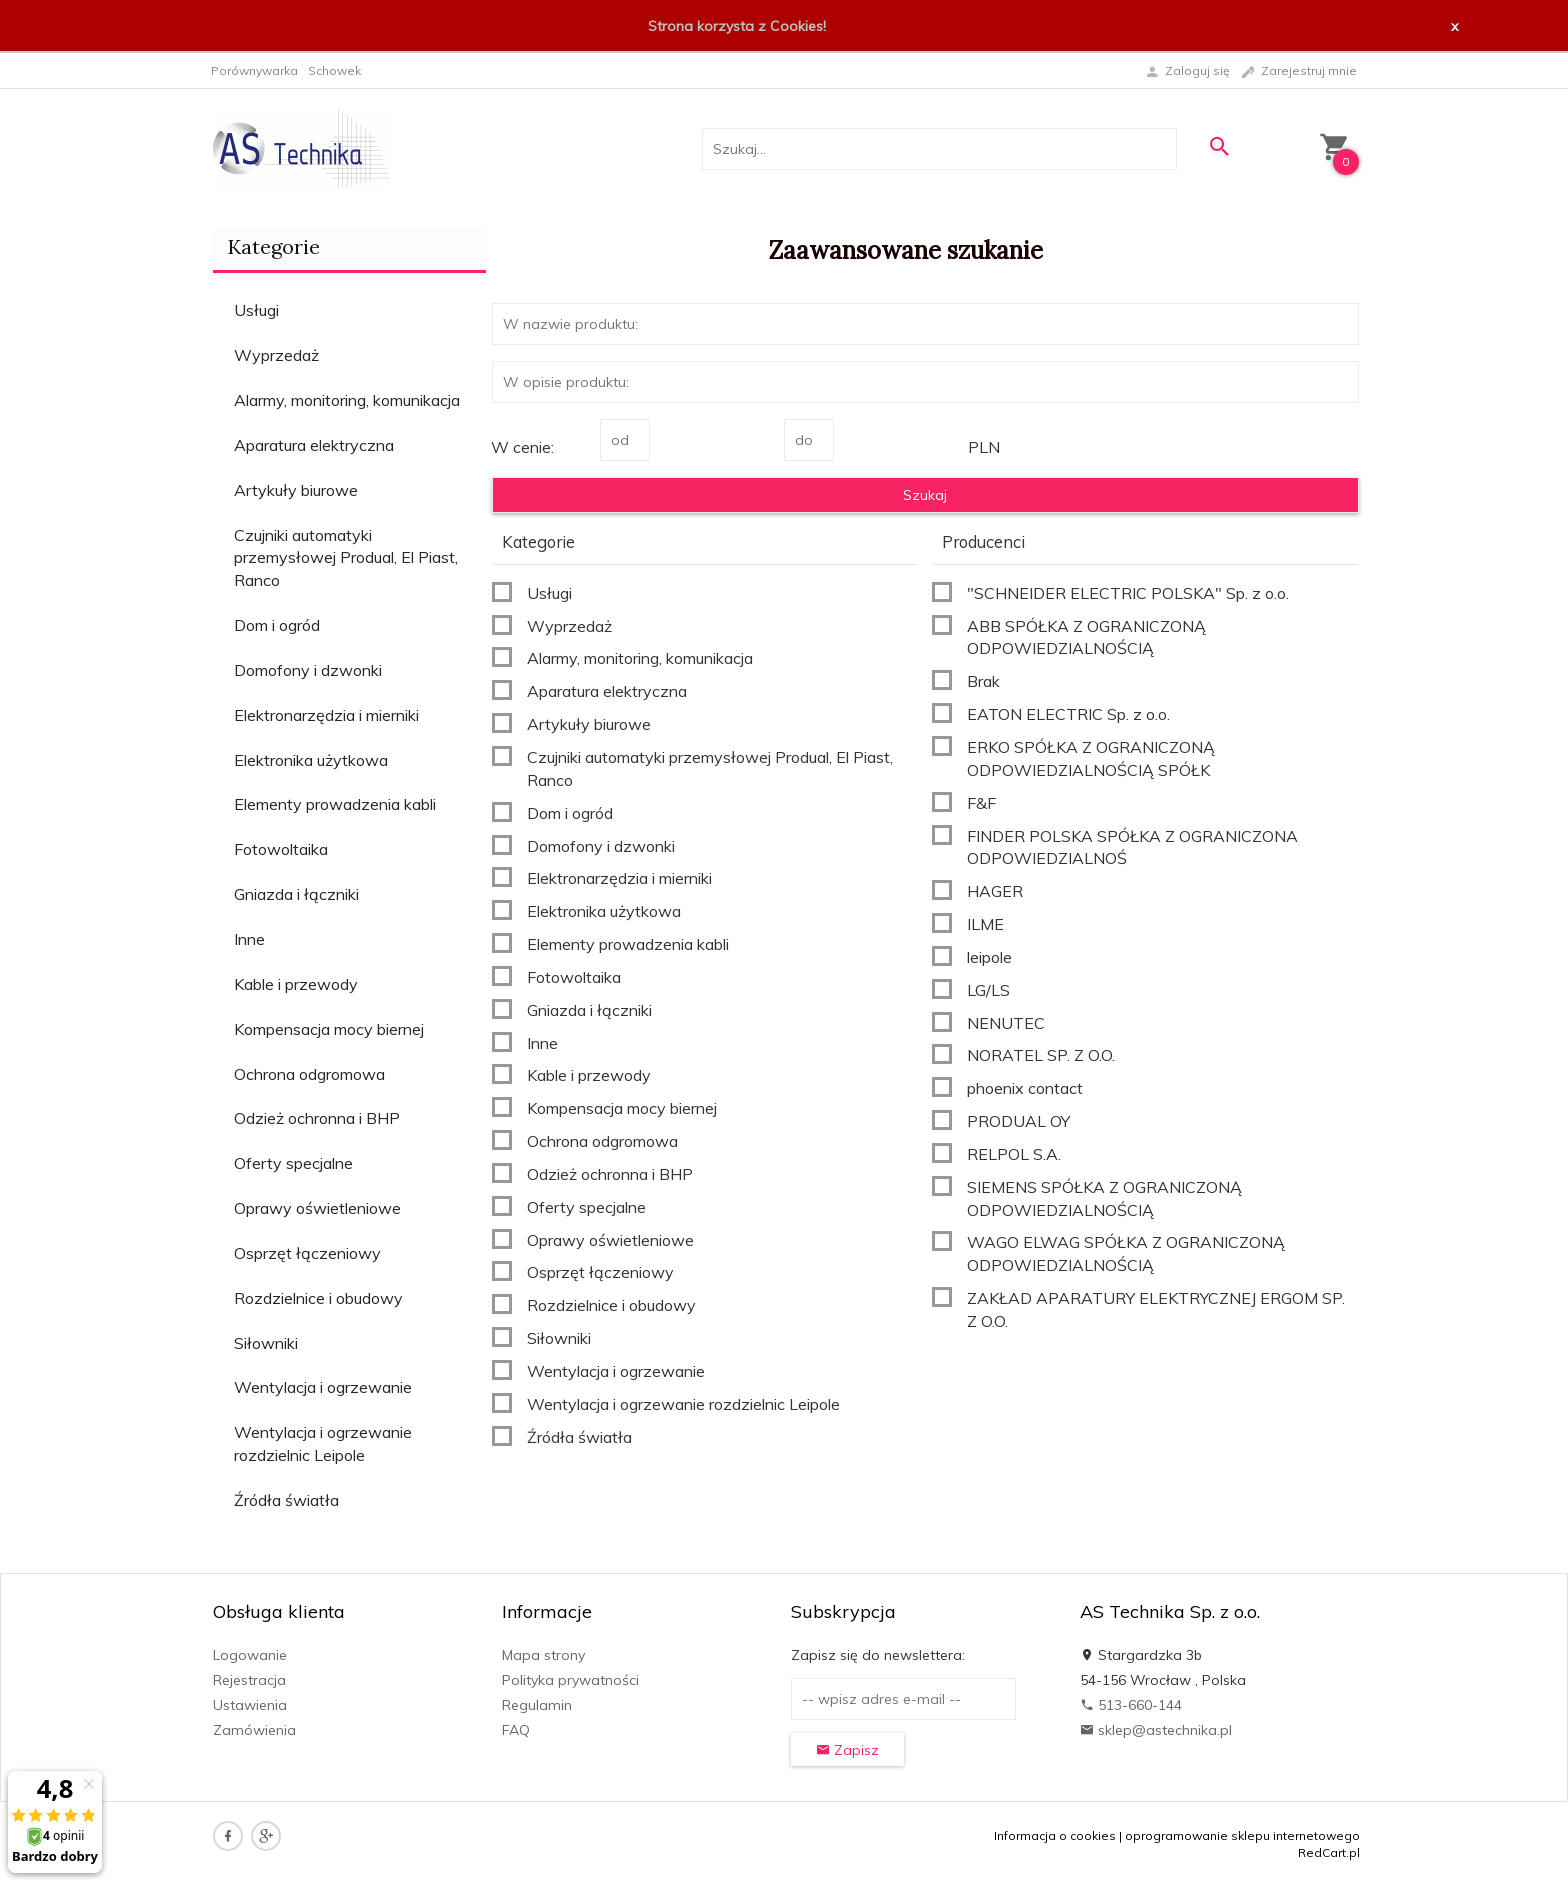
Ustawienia (250, 1705)
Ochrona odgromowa (309, 1074)
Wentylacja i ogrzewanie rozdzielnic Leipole (323, 1443)
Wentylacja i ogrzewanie (323, 1387)
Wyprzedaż (276, 355)
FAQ (516, 1730)
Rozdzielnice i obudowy (318, 1298)
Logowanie (250, 1655)
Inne (249, 939)
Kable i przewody (296, 984)
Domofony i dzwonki (308, 670)
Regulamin (537, 1705)
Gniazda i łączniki (296, 894)
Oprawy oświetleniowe (317, 1208)
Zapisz (847, 1750)
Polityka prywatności (570, 1680)
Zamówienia (254, 1730)
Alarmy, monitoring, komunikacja (347, 400)
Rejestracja (249, 1680)
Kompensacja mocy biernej (329, 1029)
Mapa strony (543, 1655)
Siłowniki (266, 1343)
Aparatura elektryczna (314, 445)
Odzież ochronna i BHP (317, 1118)
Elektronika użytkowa (311, 760)
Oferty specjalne (293, 1163)
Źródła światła (286, 1500)
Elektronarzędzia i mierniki (326, 715)
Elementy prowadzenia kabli (335, 804)
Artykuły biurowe (296, 490)
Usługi (256, 310)
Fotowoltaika (281, 849)
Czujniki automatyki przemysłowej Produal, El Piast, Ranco (346, 558)
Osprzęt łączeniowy (307, 1253)
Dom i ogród (277, 625)
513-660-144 (1131, 1705)
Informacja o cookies (1055, 1835)
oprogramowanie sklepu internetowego (1242, 1835)
